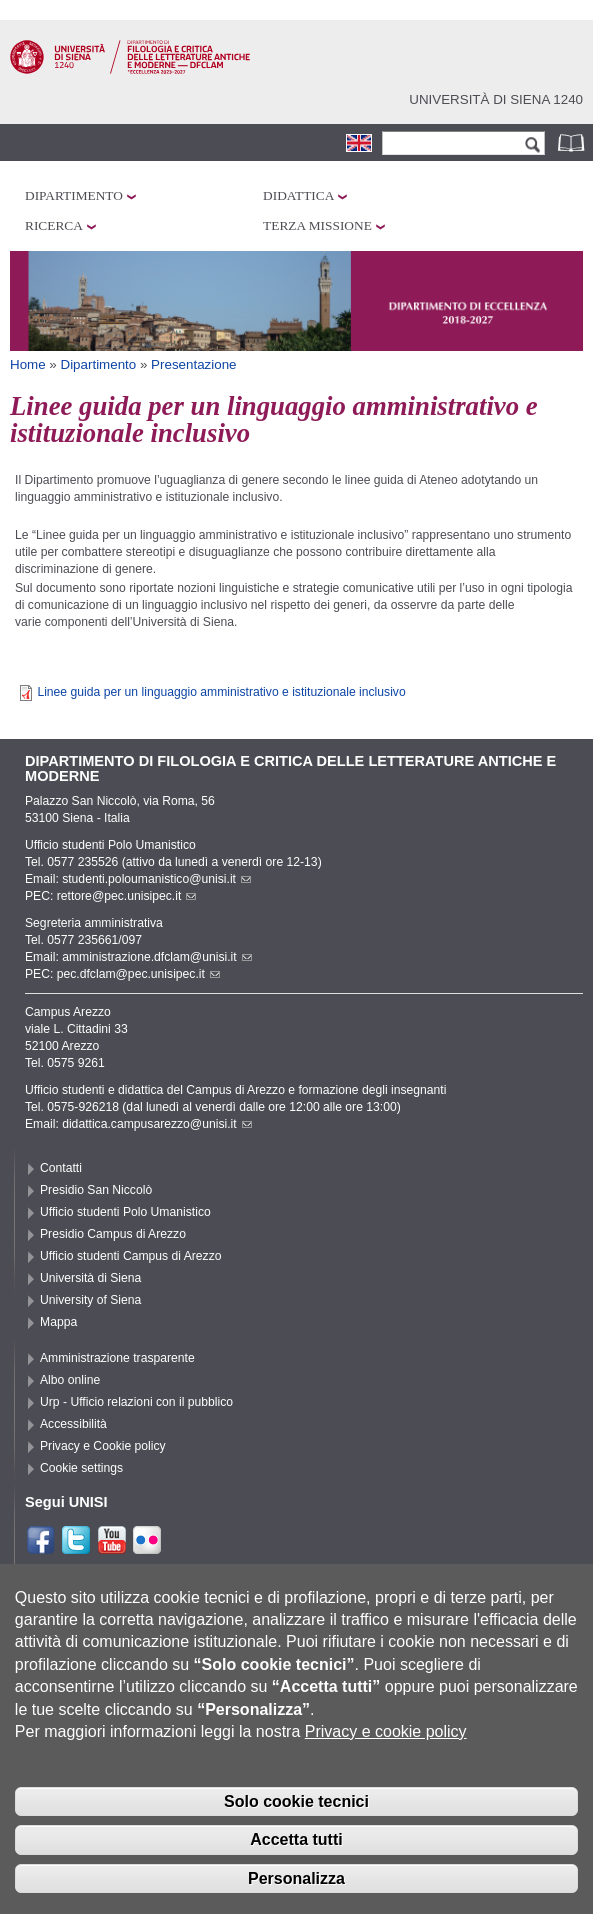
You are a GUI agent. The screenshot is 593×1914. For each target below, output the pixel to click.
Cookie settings (81, 1468)
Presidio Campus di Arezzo (113, 1234)
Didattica (298, 195)
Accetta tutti (296, 1856)
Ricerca (54, 225)
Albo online (70, 1380)
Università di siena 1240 (496, 99)
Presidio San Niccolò (96, 1190)
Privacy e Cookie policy (103, 1446)
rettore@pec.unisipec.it (127, 896)
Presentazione (193, 364)
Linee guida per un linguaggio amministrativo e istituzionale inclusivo (221, 692)
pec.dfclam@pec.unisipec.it (138, 974)
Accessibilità (73, 1424)
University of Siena (90, 1300)
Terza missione (317, 225)
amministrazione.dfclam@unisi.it (156, 957)
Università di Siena (90, 1278)
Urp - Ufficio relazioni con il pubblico (136, 1402)
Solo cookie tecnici (296, 1817)
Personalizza (296, 1895)
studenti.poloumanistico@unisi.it (156, 879)
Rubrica (573, 142)
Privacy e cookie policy (386, 1748)
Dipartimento (74, 195)
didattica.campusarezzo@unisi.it (157, 1124)
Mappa (58, 1322)
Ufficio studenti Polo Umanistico (125, 1212)
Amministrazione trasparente (117, 1358)
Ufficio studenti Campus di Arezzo (131, 1256)
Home (28, 364)
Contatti (61, 1168)
